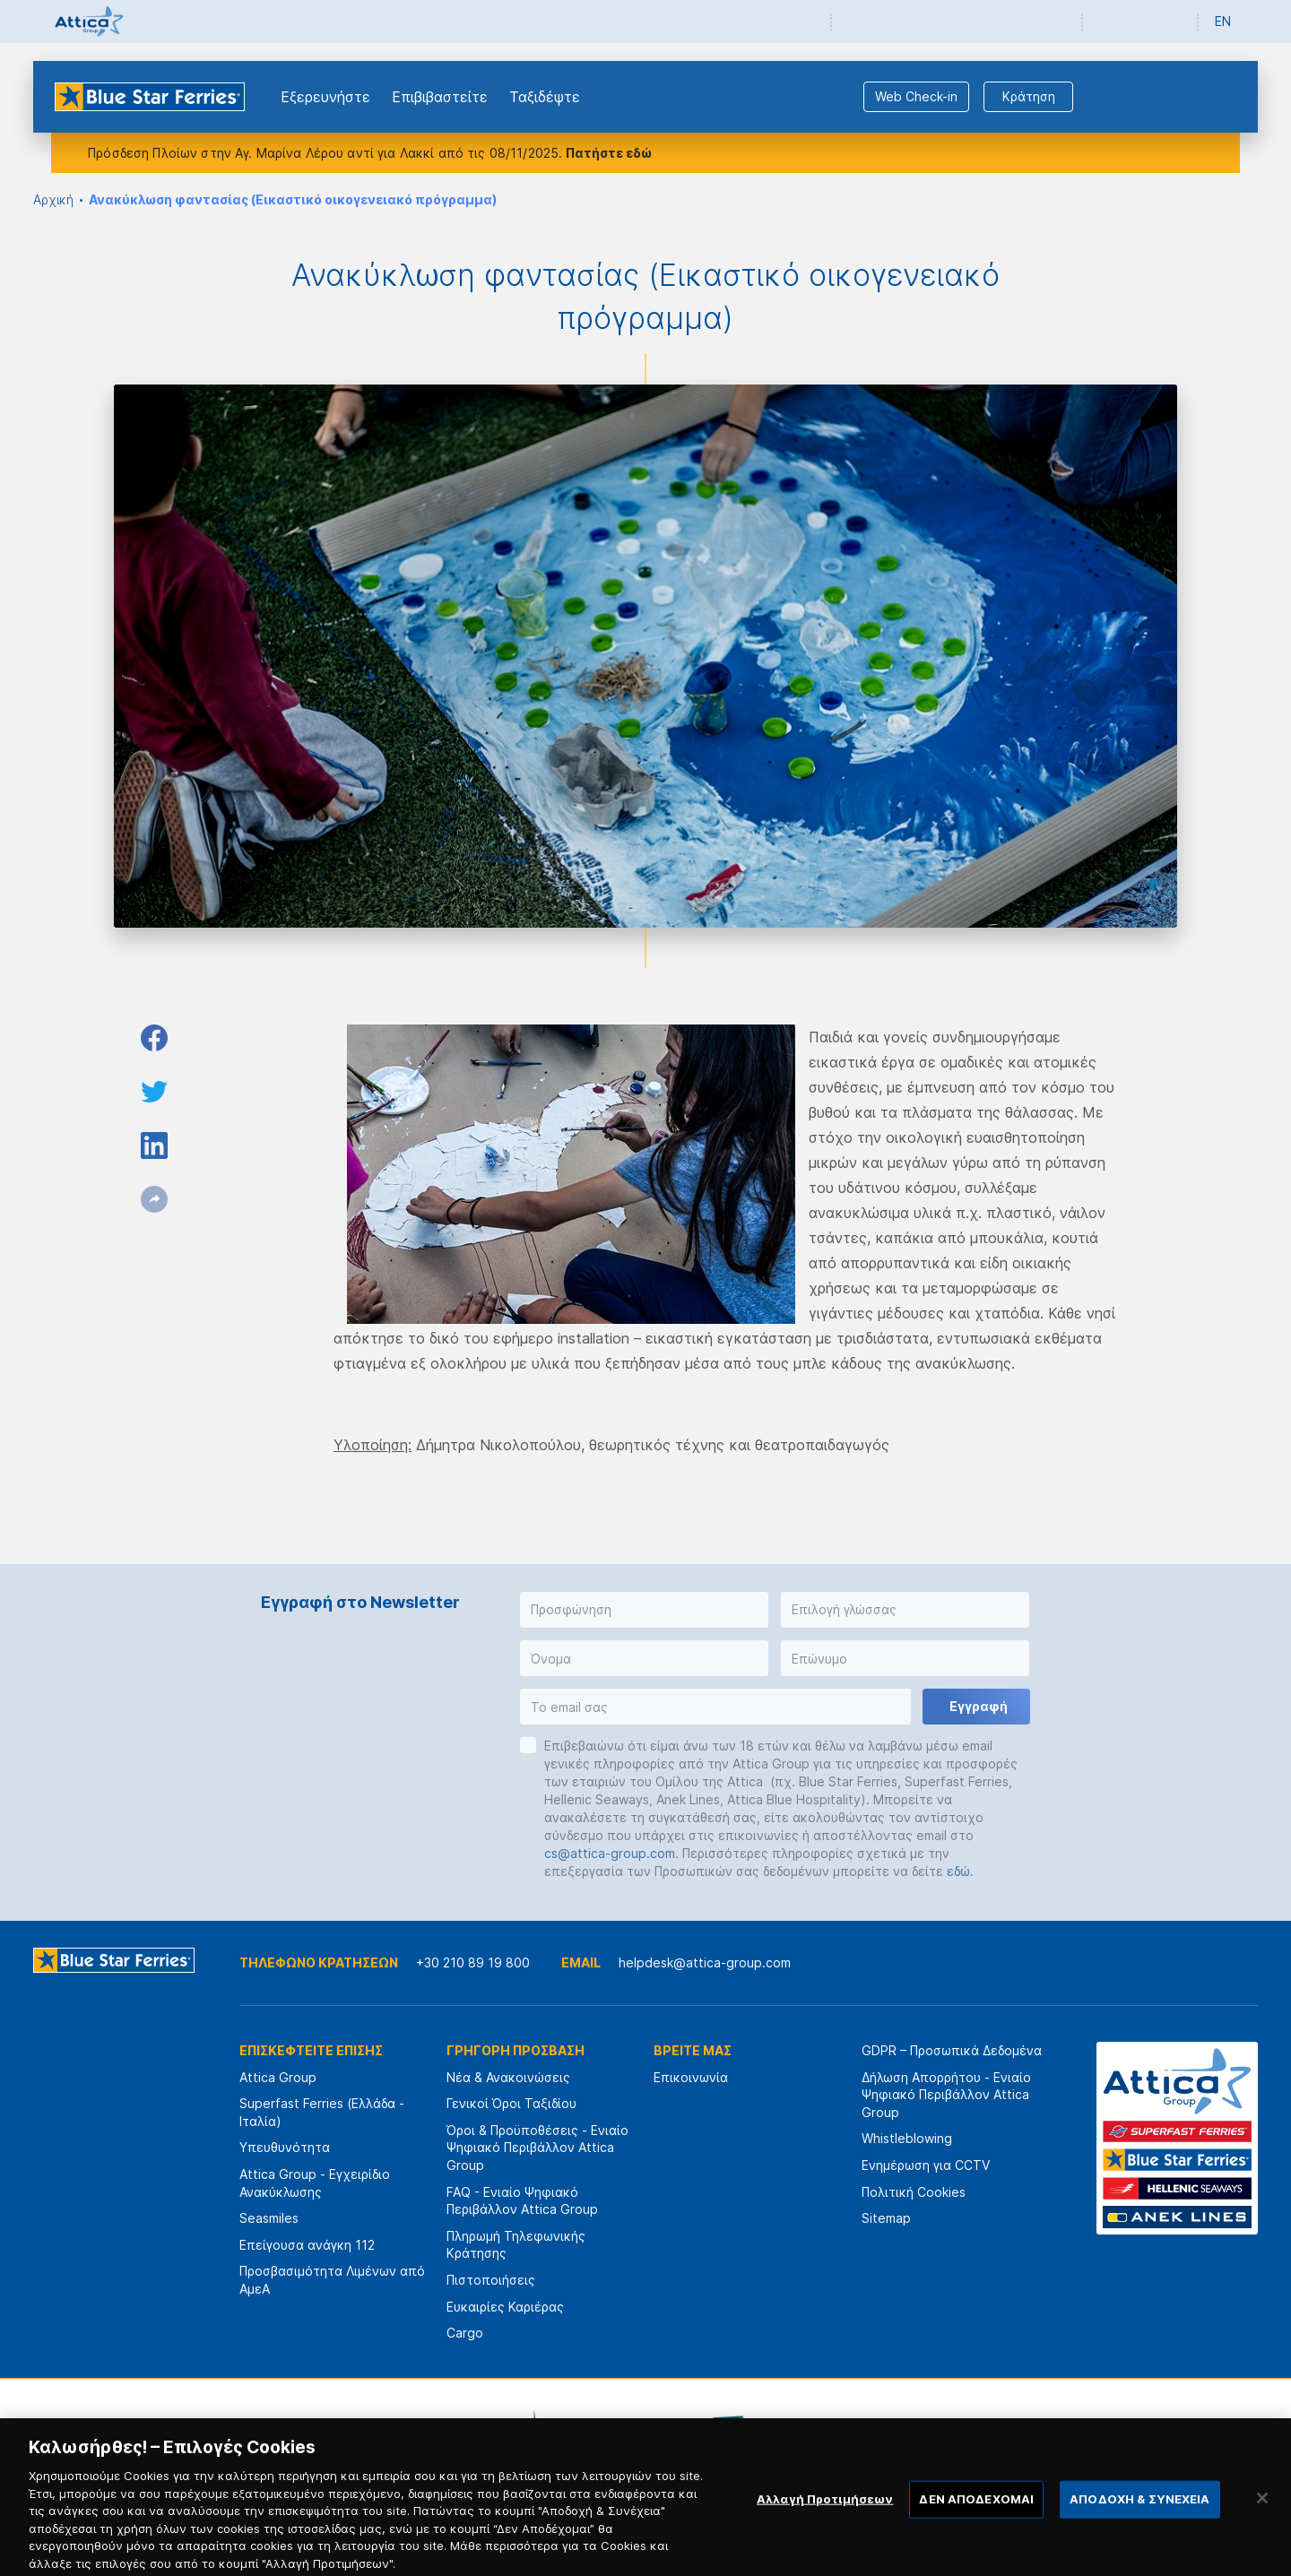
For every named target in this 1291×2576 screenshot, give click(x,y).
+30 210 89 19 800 (473, 1962)
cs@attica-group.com (609, 1853)
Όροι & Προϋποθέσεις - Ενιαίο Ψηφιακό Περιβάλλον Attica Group (537, 2147)
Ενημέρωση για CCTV (926, 2165)
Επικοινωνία (691, 2077)
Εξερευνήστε (325, 97)
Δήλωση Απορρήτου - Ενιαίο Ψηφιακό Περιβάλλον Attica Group (946, 2095)
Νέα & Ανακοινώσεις (508, 2077)
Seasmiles (269, 2218)
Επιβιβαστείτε (440, 97)
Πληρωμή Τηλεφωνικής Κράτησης (515, 2244)
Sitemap (886, 2218)
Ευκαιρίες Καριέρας (505, 2306)
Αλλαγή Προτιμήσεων (825, 2512)
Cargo (464, 2332)
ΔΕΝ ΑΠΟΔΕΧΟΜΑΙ (976, 2512)
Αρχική (53, 199)
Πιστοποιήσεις (490, 2279)
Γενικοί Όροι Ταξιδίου (511, 2103)
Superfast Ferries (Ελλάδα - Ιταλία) (321, 2112)
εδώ (958, 1871)
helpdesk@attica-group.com (705, 1962)
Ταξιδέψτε (544, 97)
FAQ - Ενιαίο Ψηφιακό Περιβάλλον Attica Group (522, 2200)
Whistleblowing (907, 2138)
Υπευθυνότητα (284, 2147)
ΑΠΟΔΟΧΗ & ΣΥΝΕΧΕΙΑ (1139, 2512)
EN (1223, 21)
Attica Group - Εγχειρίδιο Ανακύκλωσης (314, 2183)
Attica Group (277, 2077)
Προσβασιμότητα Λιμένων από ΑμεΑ (332, 2279)
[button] (644, 1610)
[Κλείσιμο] (1262, 2511)
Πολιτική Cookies (914, 2192)
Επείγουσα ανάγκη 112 (307, 2244)
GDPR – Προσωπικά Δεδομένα (952, 2050)
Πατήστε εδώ (609, 152)
